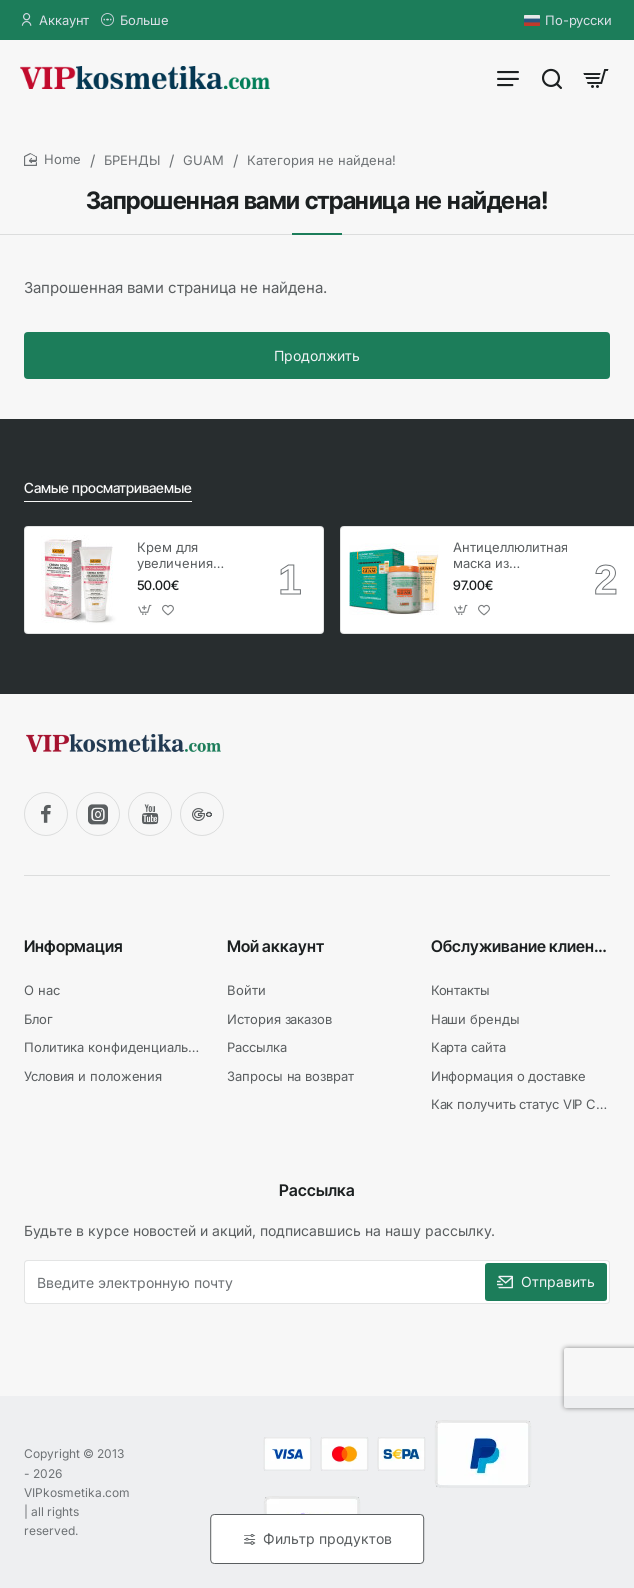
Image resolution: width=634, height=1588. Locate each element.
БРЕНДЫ (132, 160)
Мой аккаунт (275, 946)
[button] (145, 609)
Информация (73, 946)
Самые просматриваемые (108, 487)
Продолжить (317, 355)
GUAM (203, 160)
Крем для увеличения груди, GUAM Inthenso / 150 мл (191, 556)
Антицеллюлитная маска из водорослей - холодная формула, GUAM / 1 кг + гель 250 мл (510, 556)
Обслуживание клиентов (520, 946)
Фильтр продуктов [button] (327, 1538)
